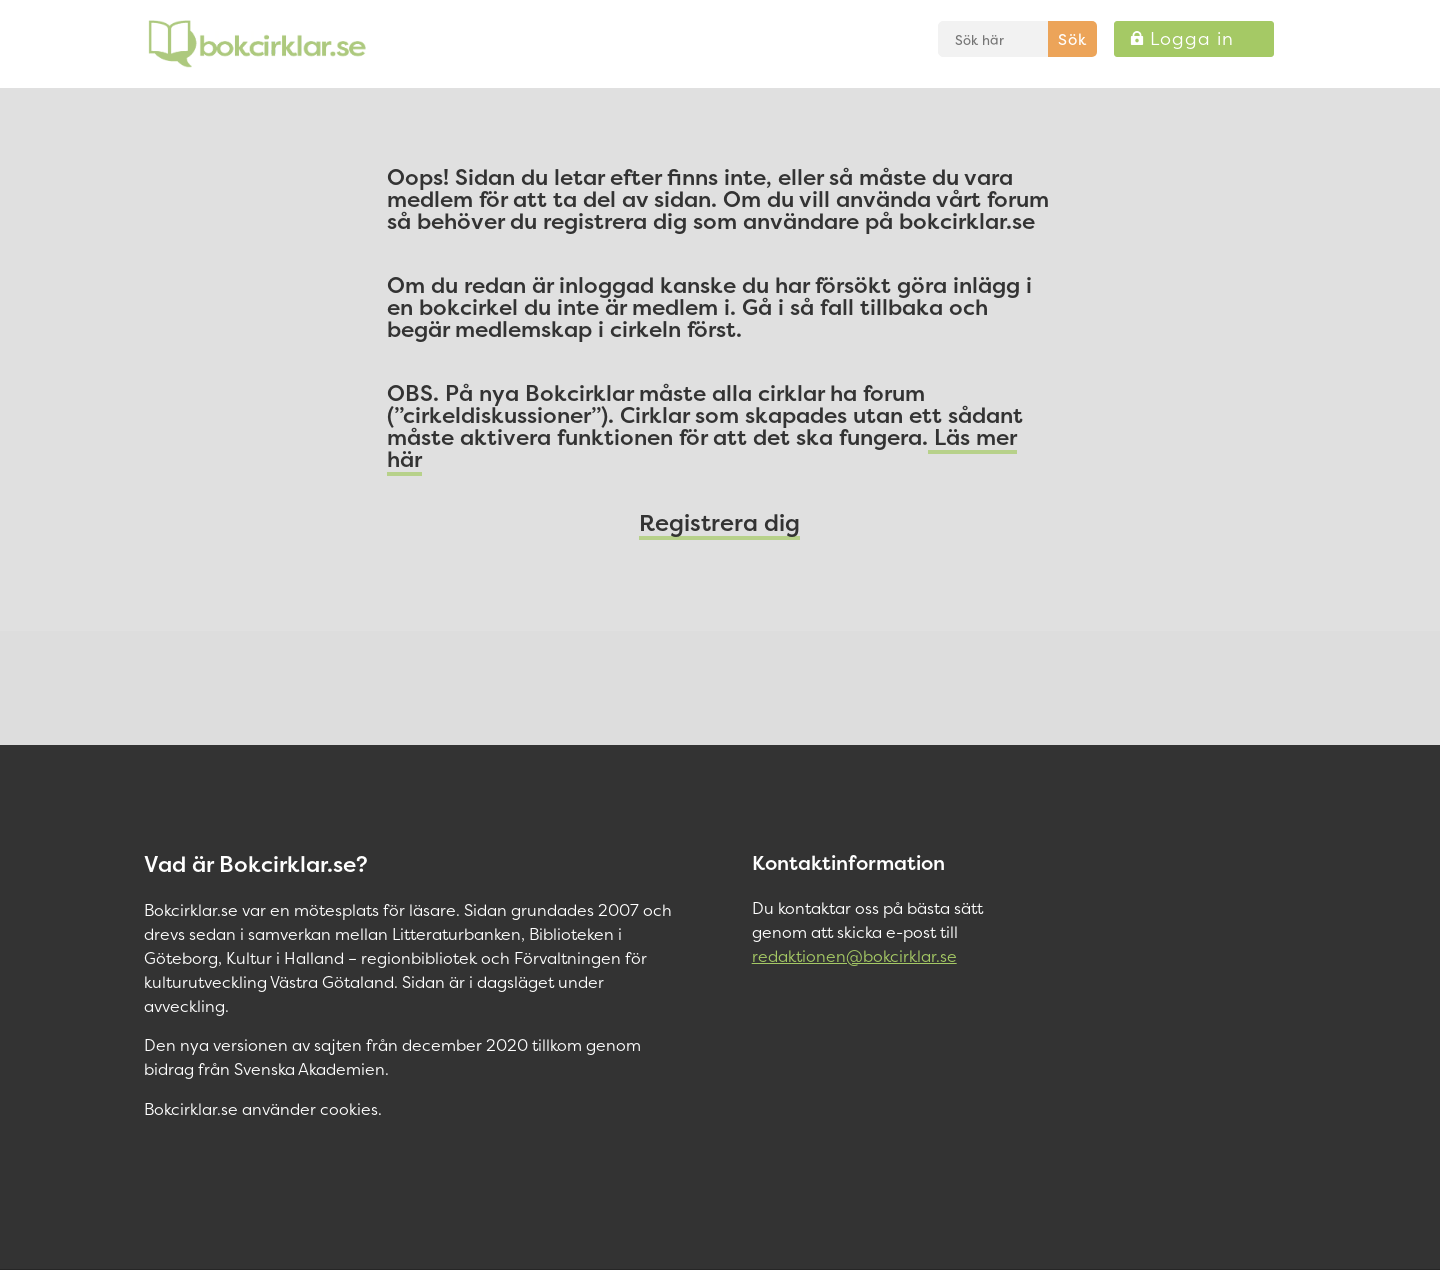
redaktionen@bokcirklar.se (854, 956)
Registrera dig (719, 522)
